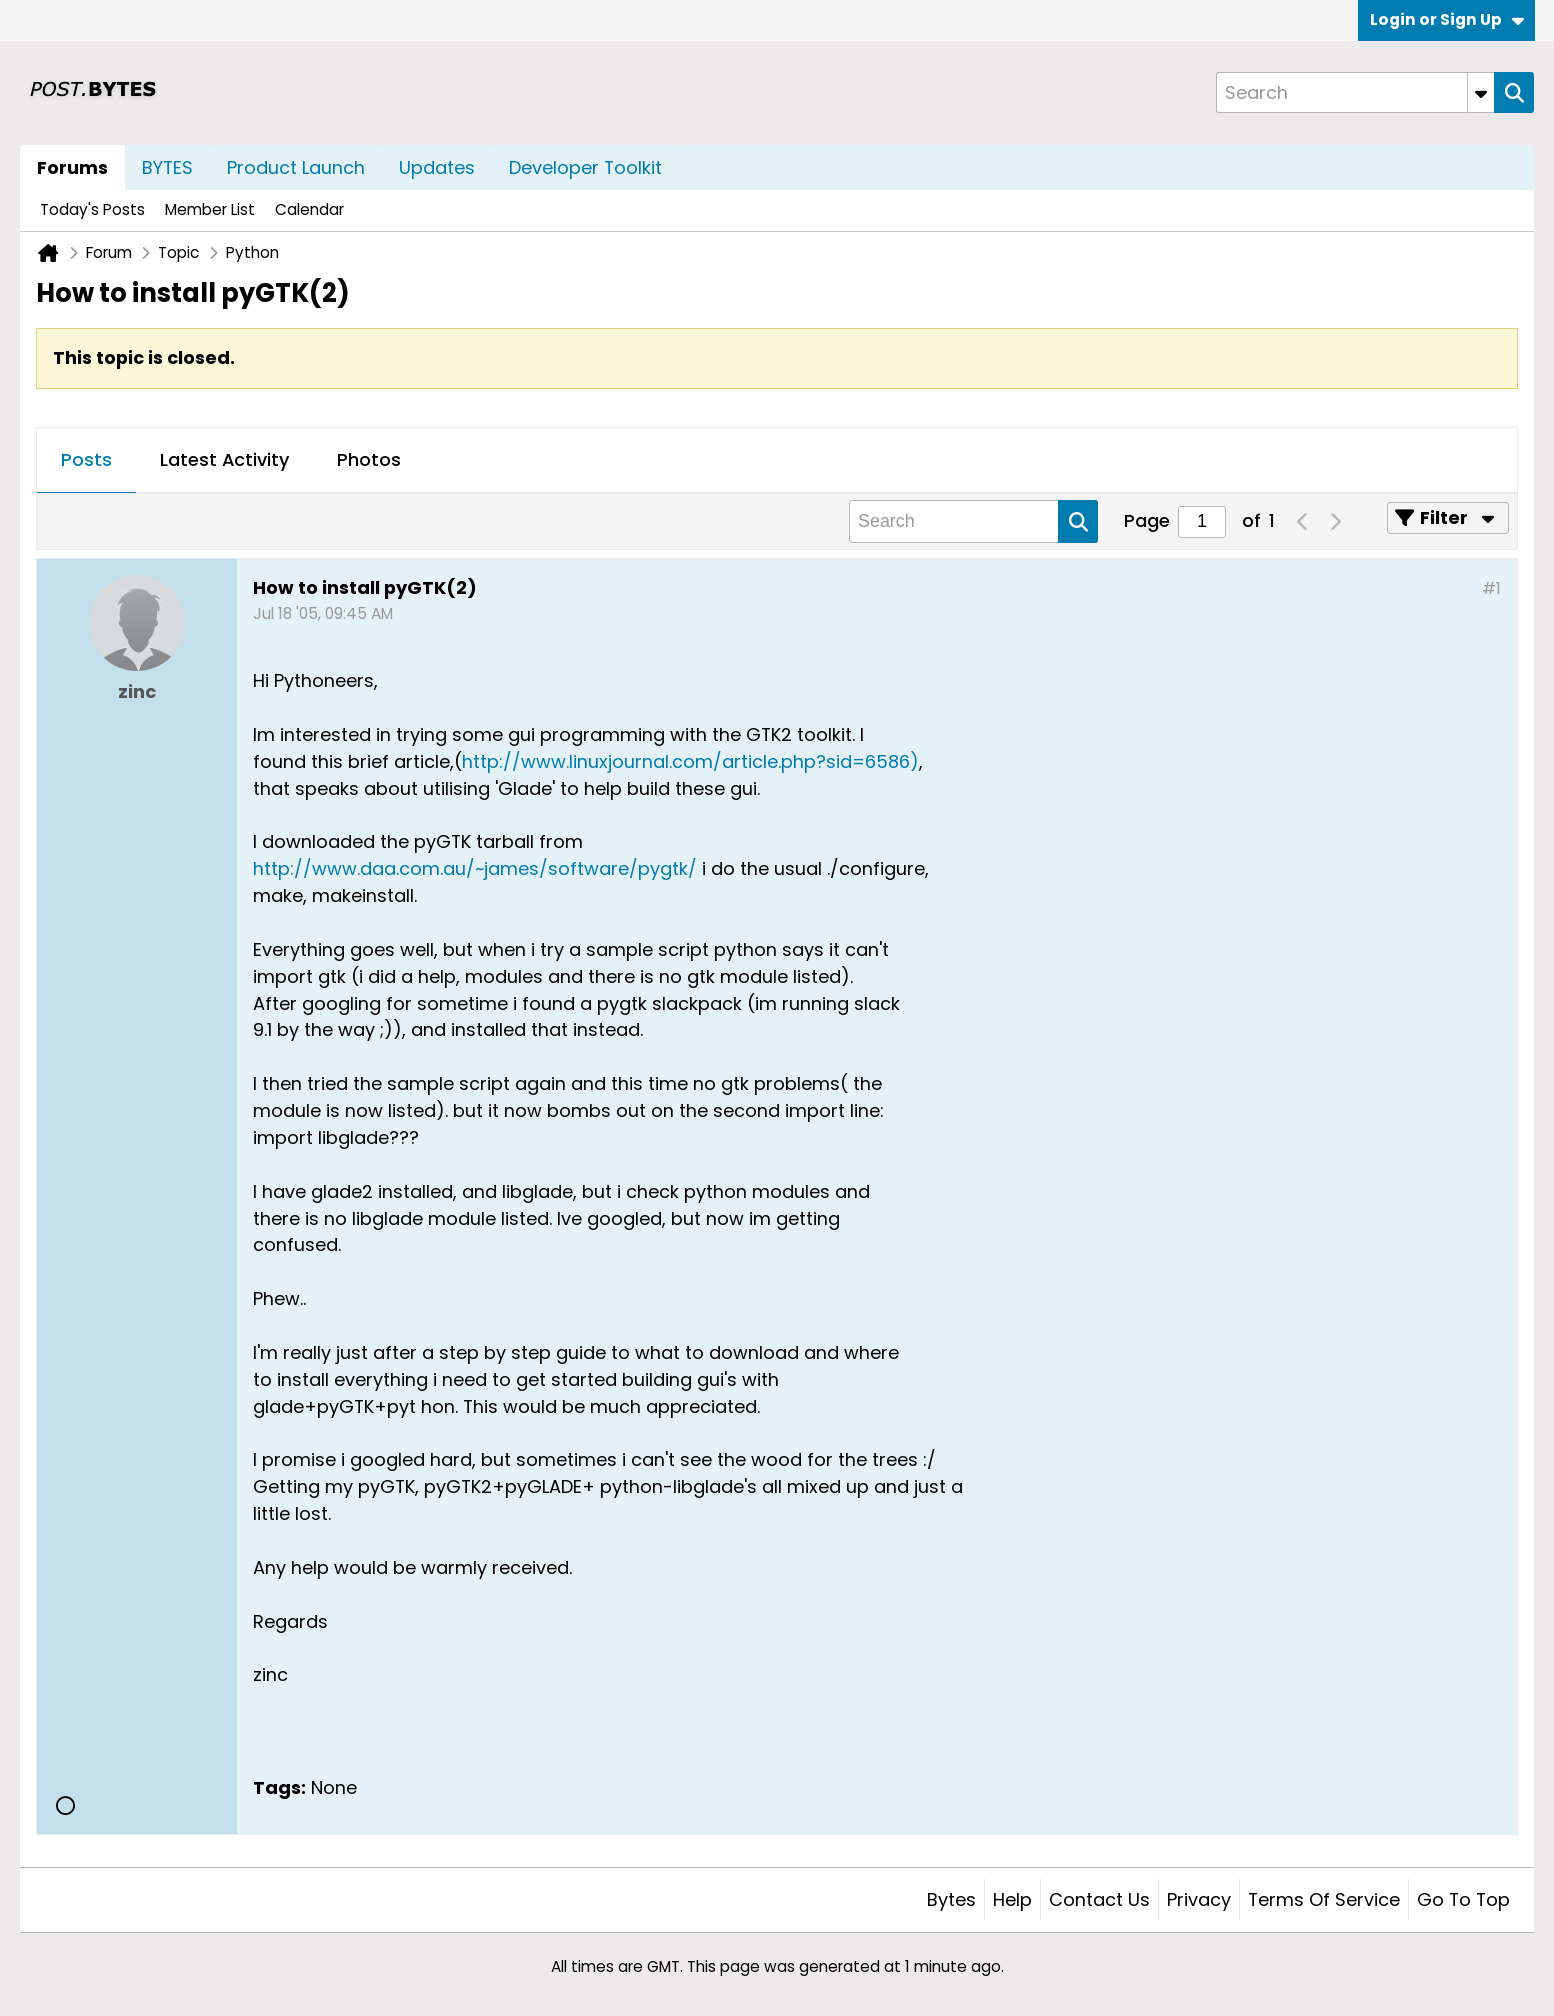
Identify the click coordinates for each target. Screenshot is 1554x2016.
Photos (369, 459)
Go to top (1463, 1899)
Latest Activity (224, 459)
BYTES (167, 167)
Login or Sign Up (1447, 19)
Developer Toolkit (585, 167)
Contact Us (1099, 1899)
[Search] (1355, 92)
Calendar (309, 209)
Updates (437, 167)
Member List (210, 209)
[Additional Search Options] (1481, 92)
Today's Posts (92, 209)
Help (1012, 1899)
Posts (86, 459)
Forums (72, 167)
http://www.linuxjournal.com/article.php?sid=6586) (690, 761)
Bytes (951, 1899)
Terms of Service (1324, 1899)
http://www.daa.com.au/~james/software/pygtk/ (475, 868)
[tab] (86, 461)
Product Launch (296, 167)
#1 (1491, 588)
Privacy (1199, 1899)
